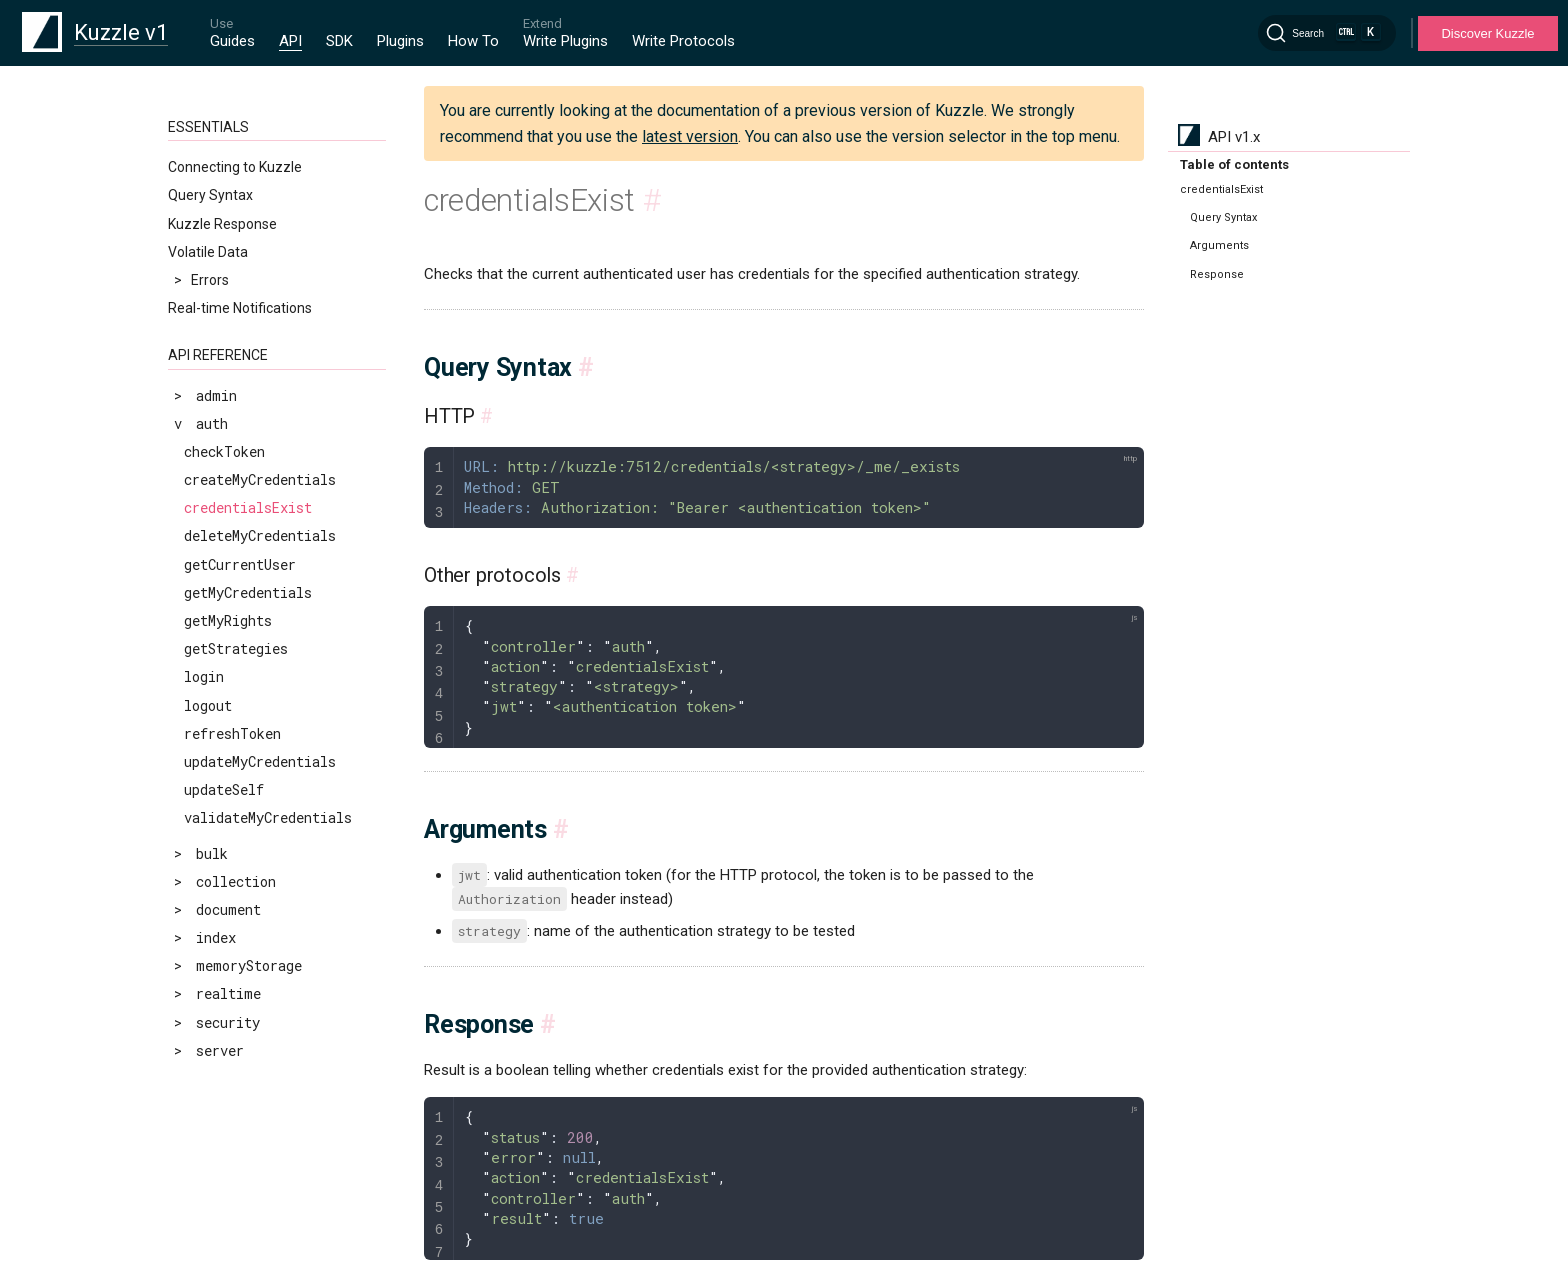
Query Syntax (210, 195)
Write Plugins (565, 41)
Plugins (400, 41)
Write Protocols (683, 41)
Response (1217, 274)
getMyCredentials (248, 592)
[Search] (1327, 33)
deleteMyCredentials (260, 535)
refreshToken (232, 733)
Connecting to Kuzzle (235, 167)
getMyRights (228, 620)
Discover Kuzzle (1487, 33)
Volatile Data (208, 252)
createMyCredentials (260, 479)
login (204, 676)
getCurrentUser (240, 564)
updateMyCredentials (260, 761)
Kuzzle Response (222, 224)
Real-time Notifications (240, 308)
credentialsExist (248, 507)
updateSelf (224, 789)
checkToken (224, 451)
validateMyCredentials (268, 817)
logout (208, 705)
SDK (339, 41)
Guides (232, 41)
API (290, 41)
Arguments (1219, 245)
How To (473, 41)
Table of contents (1234, 164)
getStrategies (236, 648)
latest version (690, 136)
